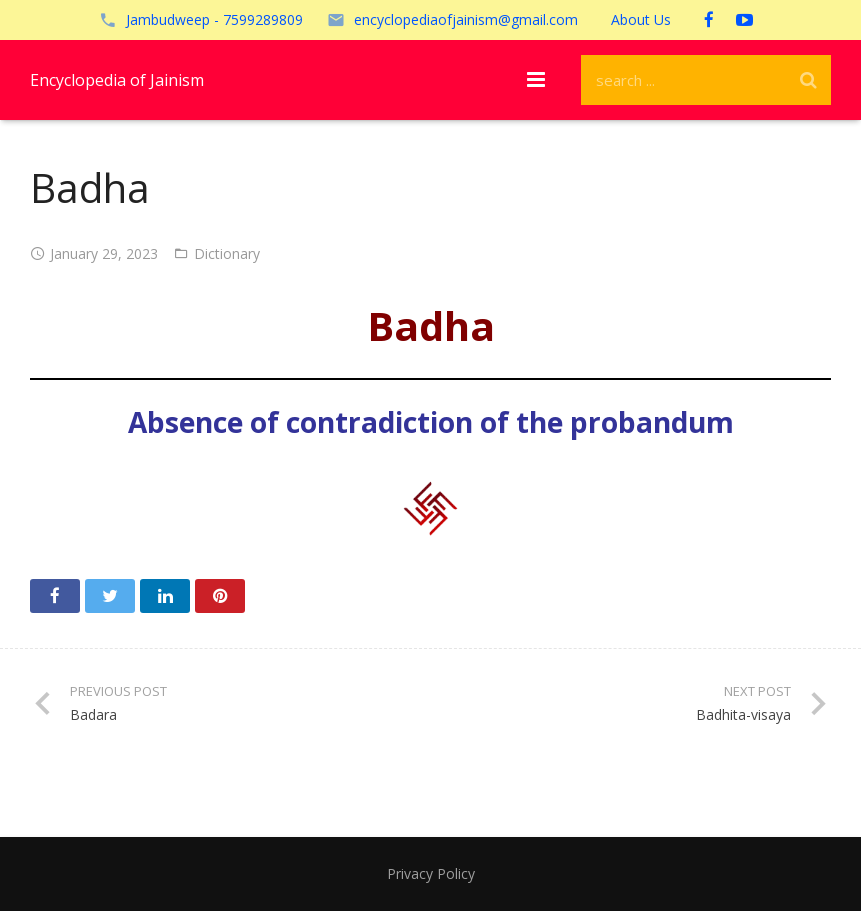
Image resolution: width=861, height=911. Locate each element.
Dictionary (227, 253)
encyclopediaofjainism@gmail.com (466, 19)
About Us (641, 19)
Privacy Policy (431, 873)
